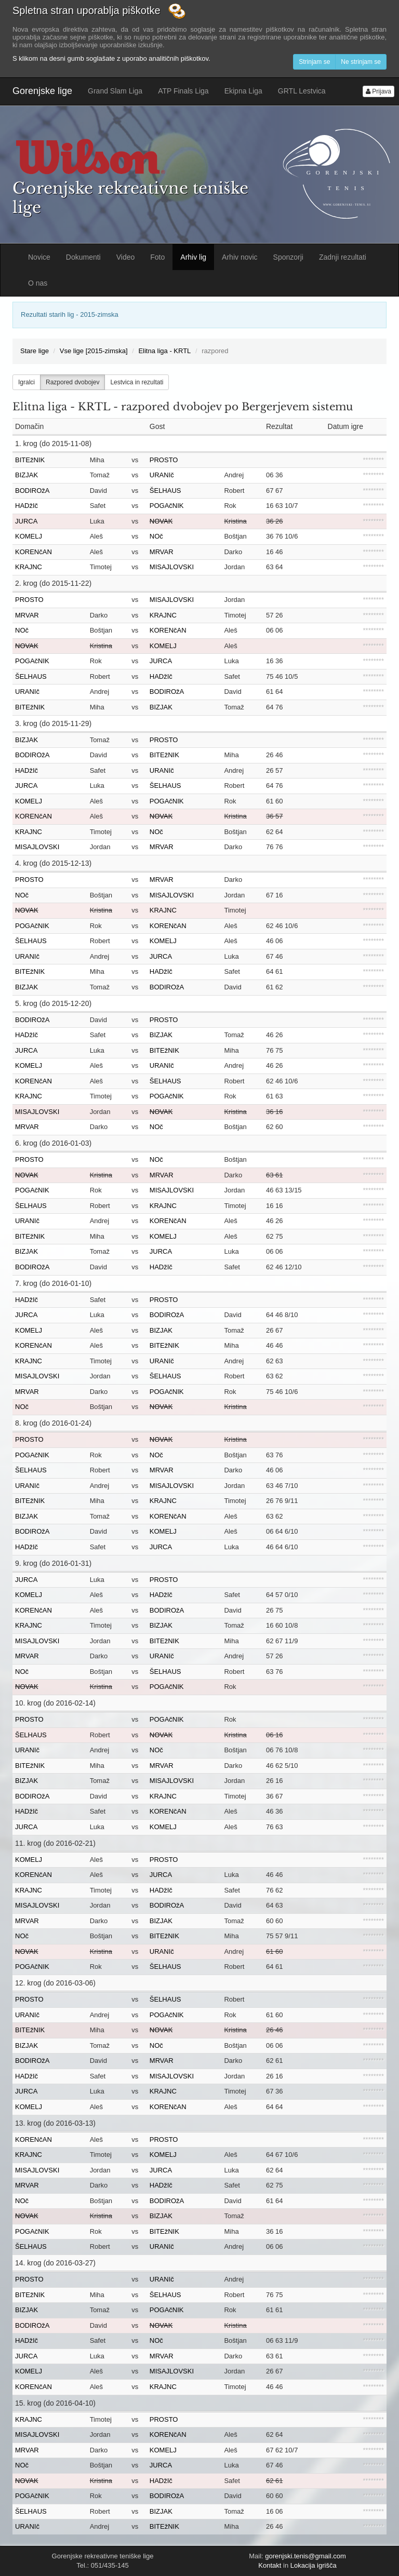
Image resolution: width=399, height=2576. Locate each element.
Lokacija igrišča (313, 2565)
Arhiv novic (239, 257)
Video (125, 257)
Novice (39, 257)
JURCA (26, 521)
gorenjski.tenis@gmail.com (305, 2556)
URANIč (162, 475)
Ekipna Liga (243, 91)
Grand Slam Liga (115, 91)
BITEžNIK (30, 460)
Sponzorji (288, 257)
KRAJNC (28, 567)
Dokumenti (83, 257)
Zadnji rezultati (342, 257)
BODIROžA (32, 490)
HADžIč (26, 505)
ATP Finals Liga (183, 91)
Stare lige (34, 351)
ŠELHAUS (165, 490)
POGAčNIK (167, 505)
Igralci (26, 382)
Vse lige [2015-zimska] (94, 351)
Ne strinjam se (361, 61)
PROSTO (164, 460)
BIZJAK (26, 475)
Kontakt (269, 2565)
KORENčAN (33, 552)
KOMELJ (28, 536)
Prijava (378, 91)
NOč (156, 536)
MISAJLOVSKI (172, 567)
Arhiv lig (193, 257)
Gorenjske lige (42, 91)
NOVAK (161, 521)
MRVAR (162, 552)
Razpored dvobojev (72, 382)
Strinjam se (314, 61)
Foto (157, 257)
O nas (37, 283)
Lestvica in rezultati (136, 382)
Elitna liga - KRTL (164, 351)
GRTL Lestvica (302, 91)
